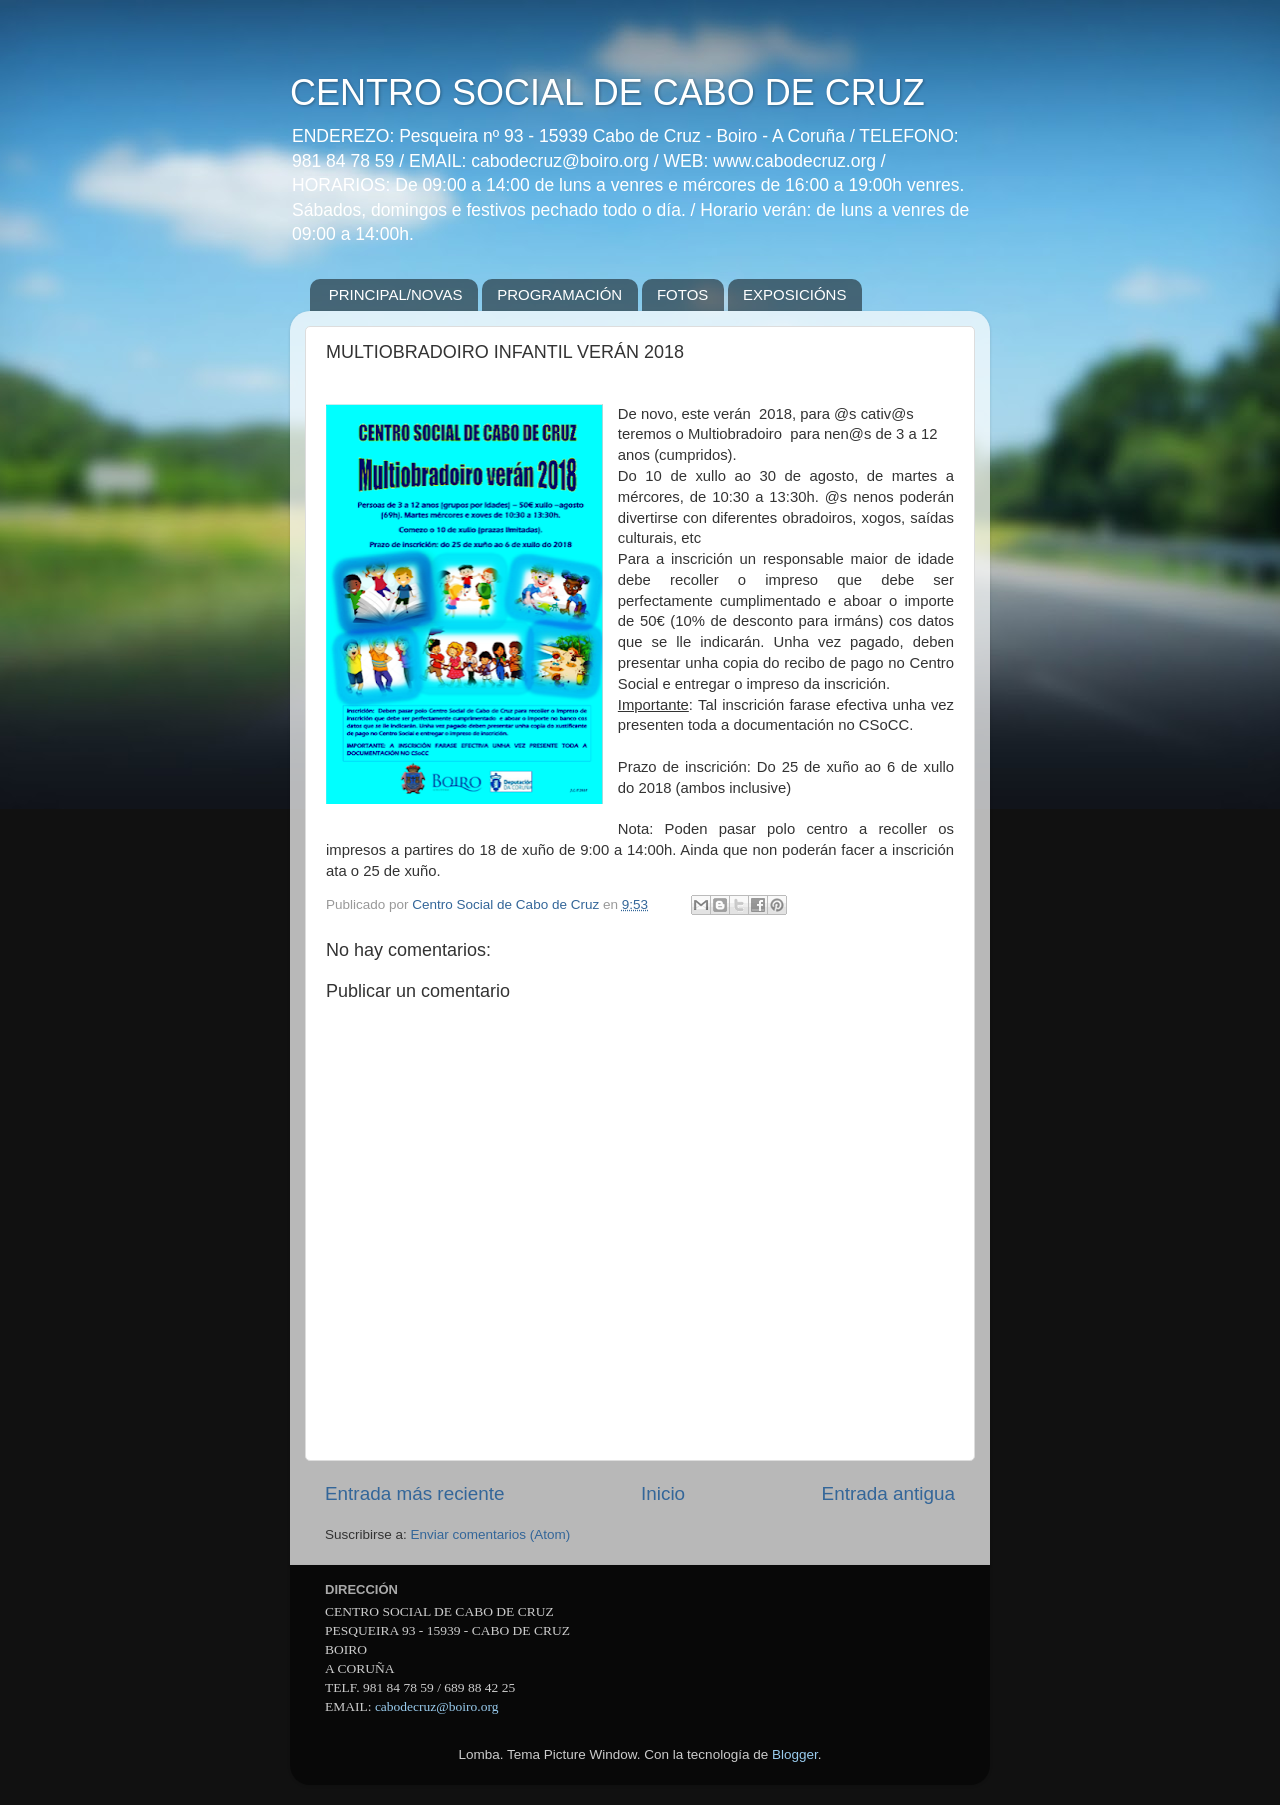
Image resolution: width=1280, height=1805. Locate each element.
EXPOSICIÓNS (794, 294)
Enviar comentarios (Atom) (491, 1534)
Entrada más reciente (415, 1493)
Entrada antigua (888, 1493)
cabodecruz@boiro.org (437, 1706)
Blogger (795, 1754)
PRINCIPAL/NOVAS (396, 294)
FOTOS (682, 294)
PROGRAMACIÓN (559, 294)
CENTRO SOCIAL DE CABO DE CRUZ (607, 92)
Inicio (663, 1493)
